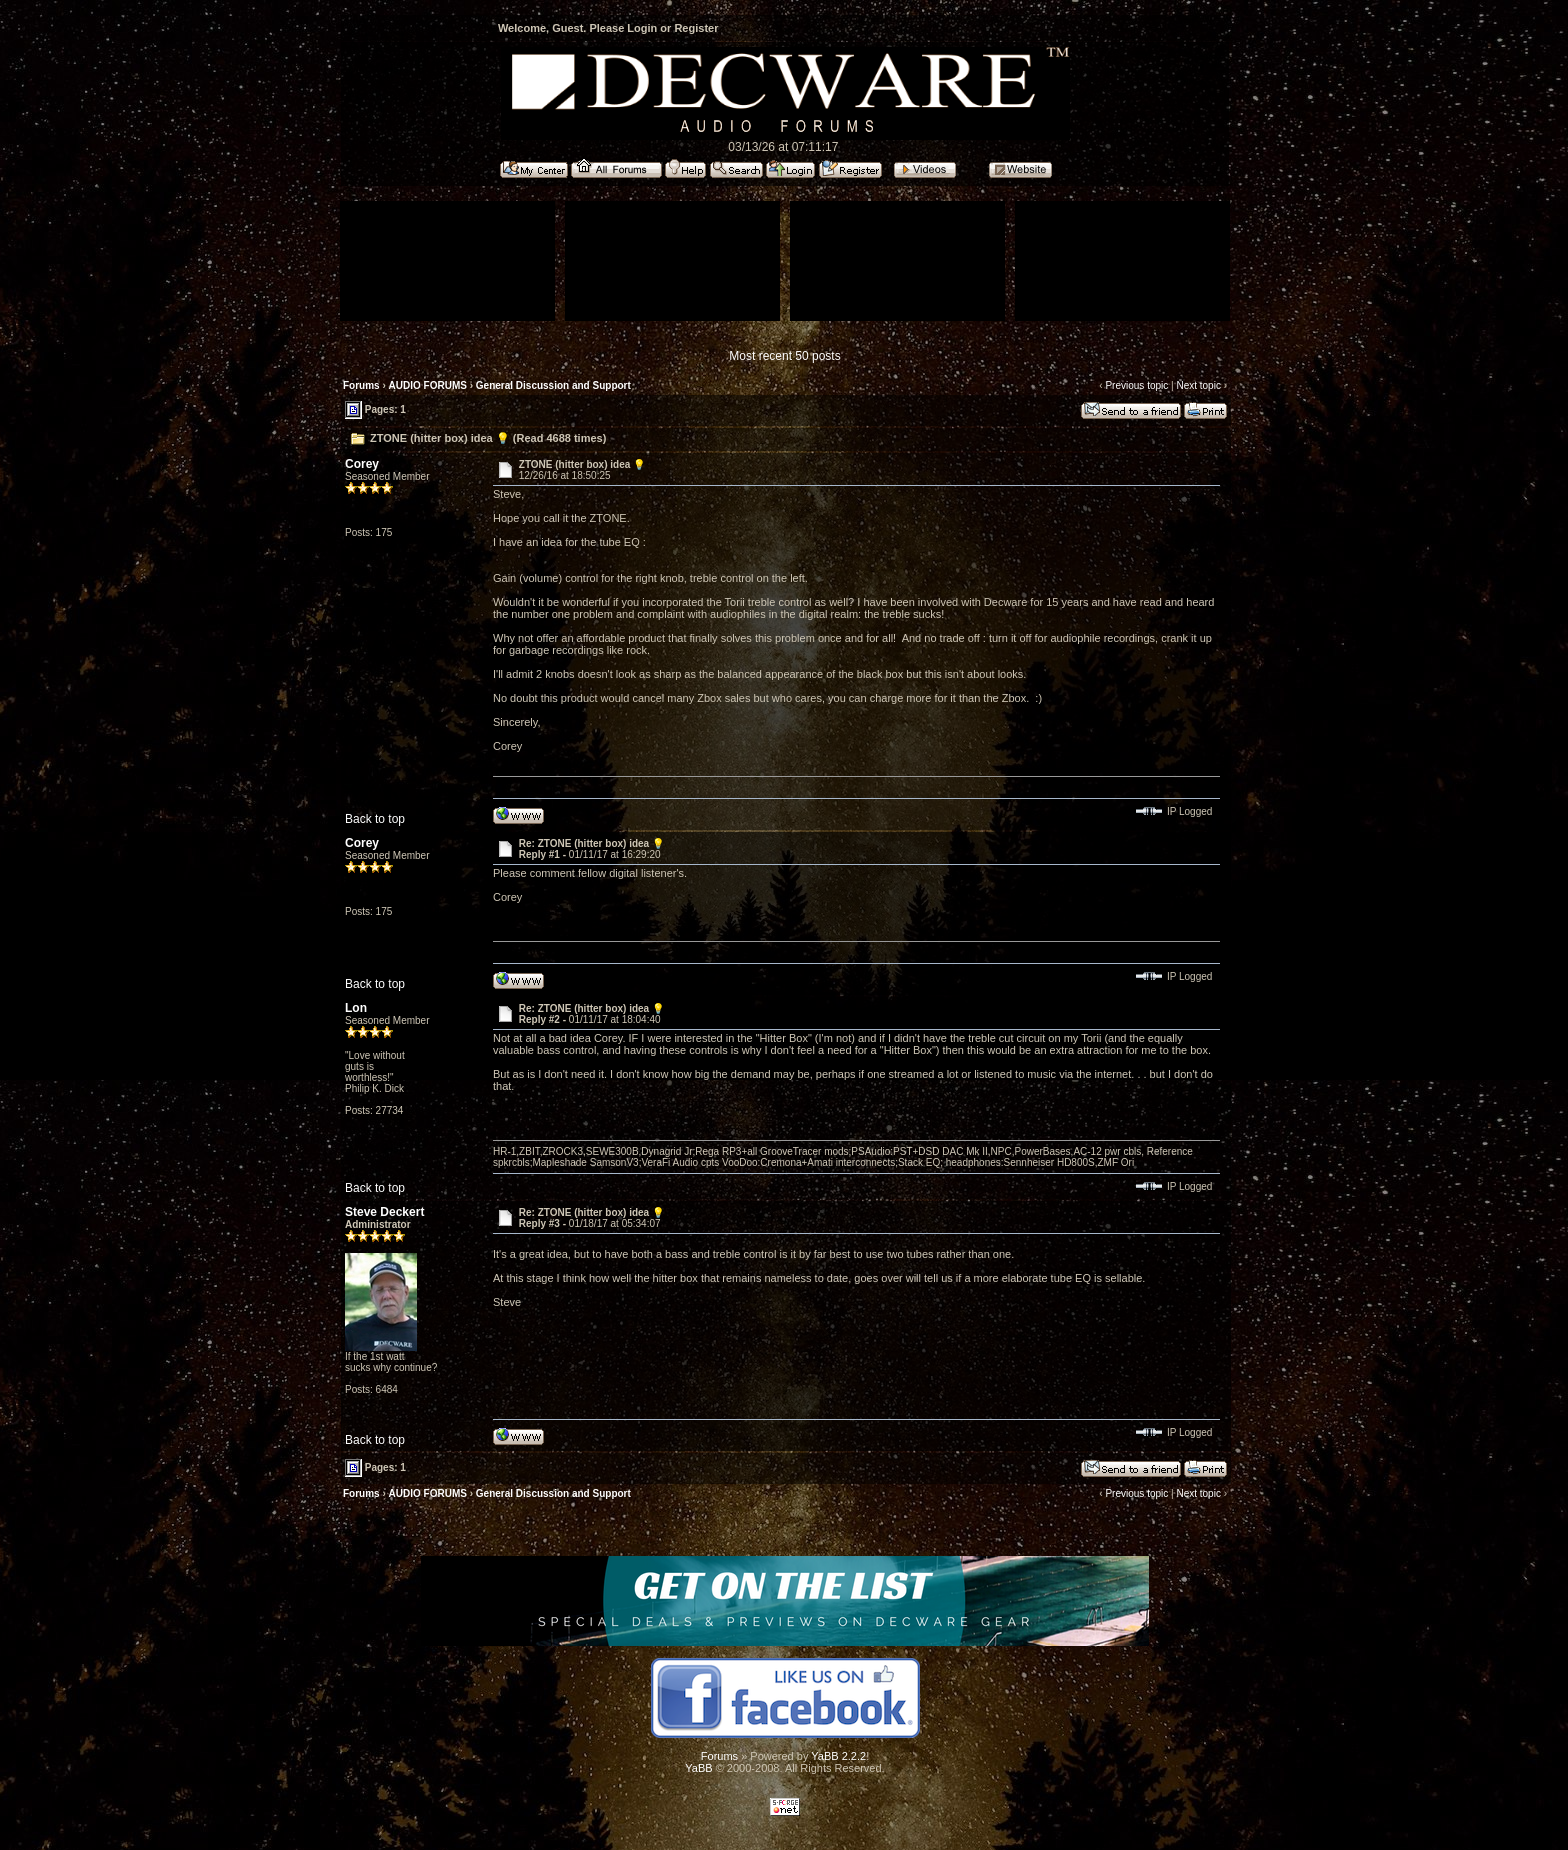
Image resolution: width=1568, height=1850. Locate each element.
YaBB (698, 1768)
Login (642, 28)
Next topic (1198, 385)
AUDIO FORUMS (428, 385)
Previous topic (1136, 385)
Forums (361, 385)
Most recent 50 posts (784, 356)
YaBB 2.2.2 (838, 1756)
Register (696, 28)
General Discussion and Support (553, 385)
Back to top (375, 819)
